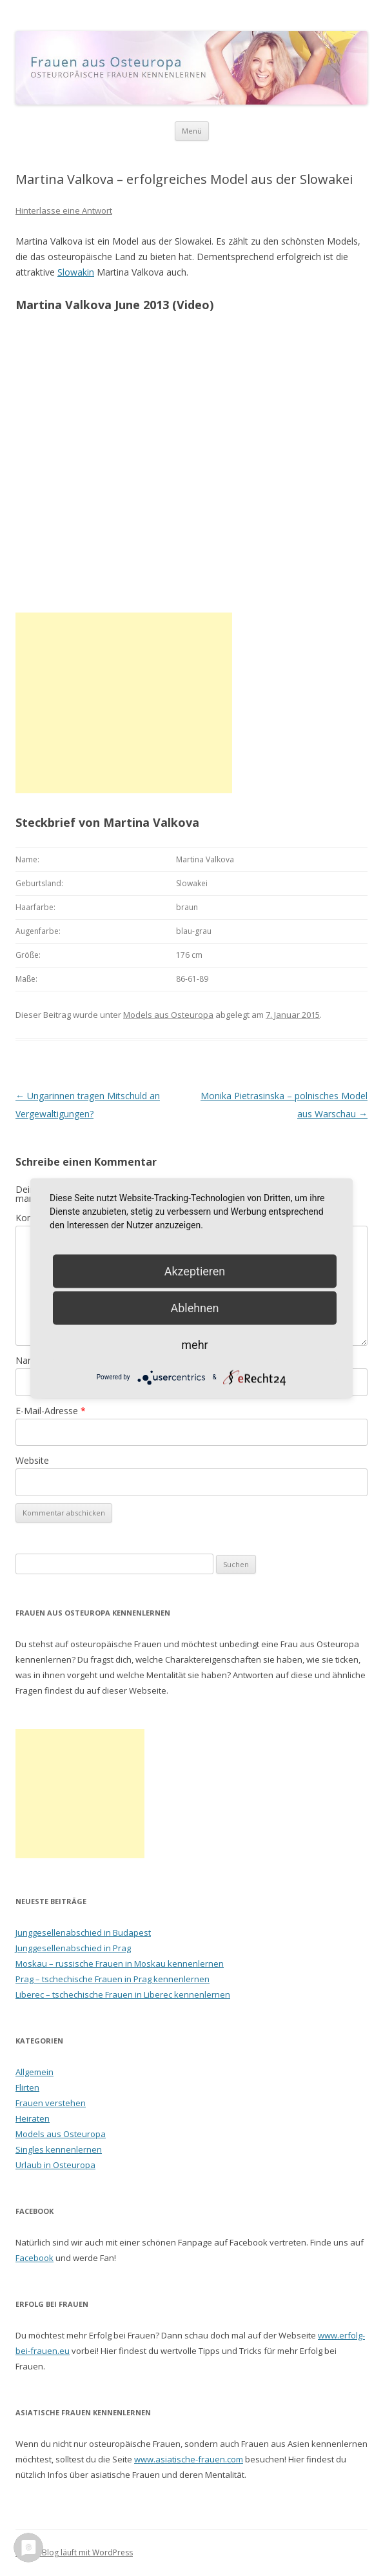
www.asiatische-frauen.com (188, 2459)
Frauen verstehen (50, 2103)
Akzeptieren (195, 1270)
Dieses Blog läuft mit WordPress (74, 2552)
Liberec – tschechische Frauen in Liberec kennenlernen (122, 1994)
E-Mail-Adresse (50, 1411)
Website (32, 1460)
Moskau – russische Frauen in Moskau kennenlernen (119, 1963)
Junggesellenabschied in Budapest (83, 1932)
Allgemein (34, 2072)
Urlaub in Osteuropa (55, 2165)
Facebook (34, 2258)
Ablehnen (194, 1307)
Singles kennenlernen (58, 2149)
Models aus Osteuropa (168, 1014)
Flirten (27, 2087)
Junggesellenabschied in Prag (73, 1948)
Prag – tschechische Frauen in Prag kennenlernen (112, 1979)
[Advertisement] (123, 703)
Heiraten (32, 2118)
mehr (194, 1344)
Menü (192, 131)
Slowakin (75, 272)
